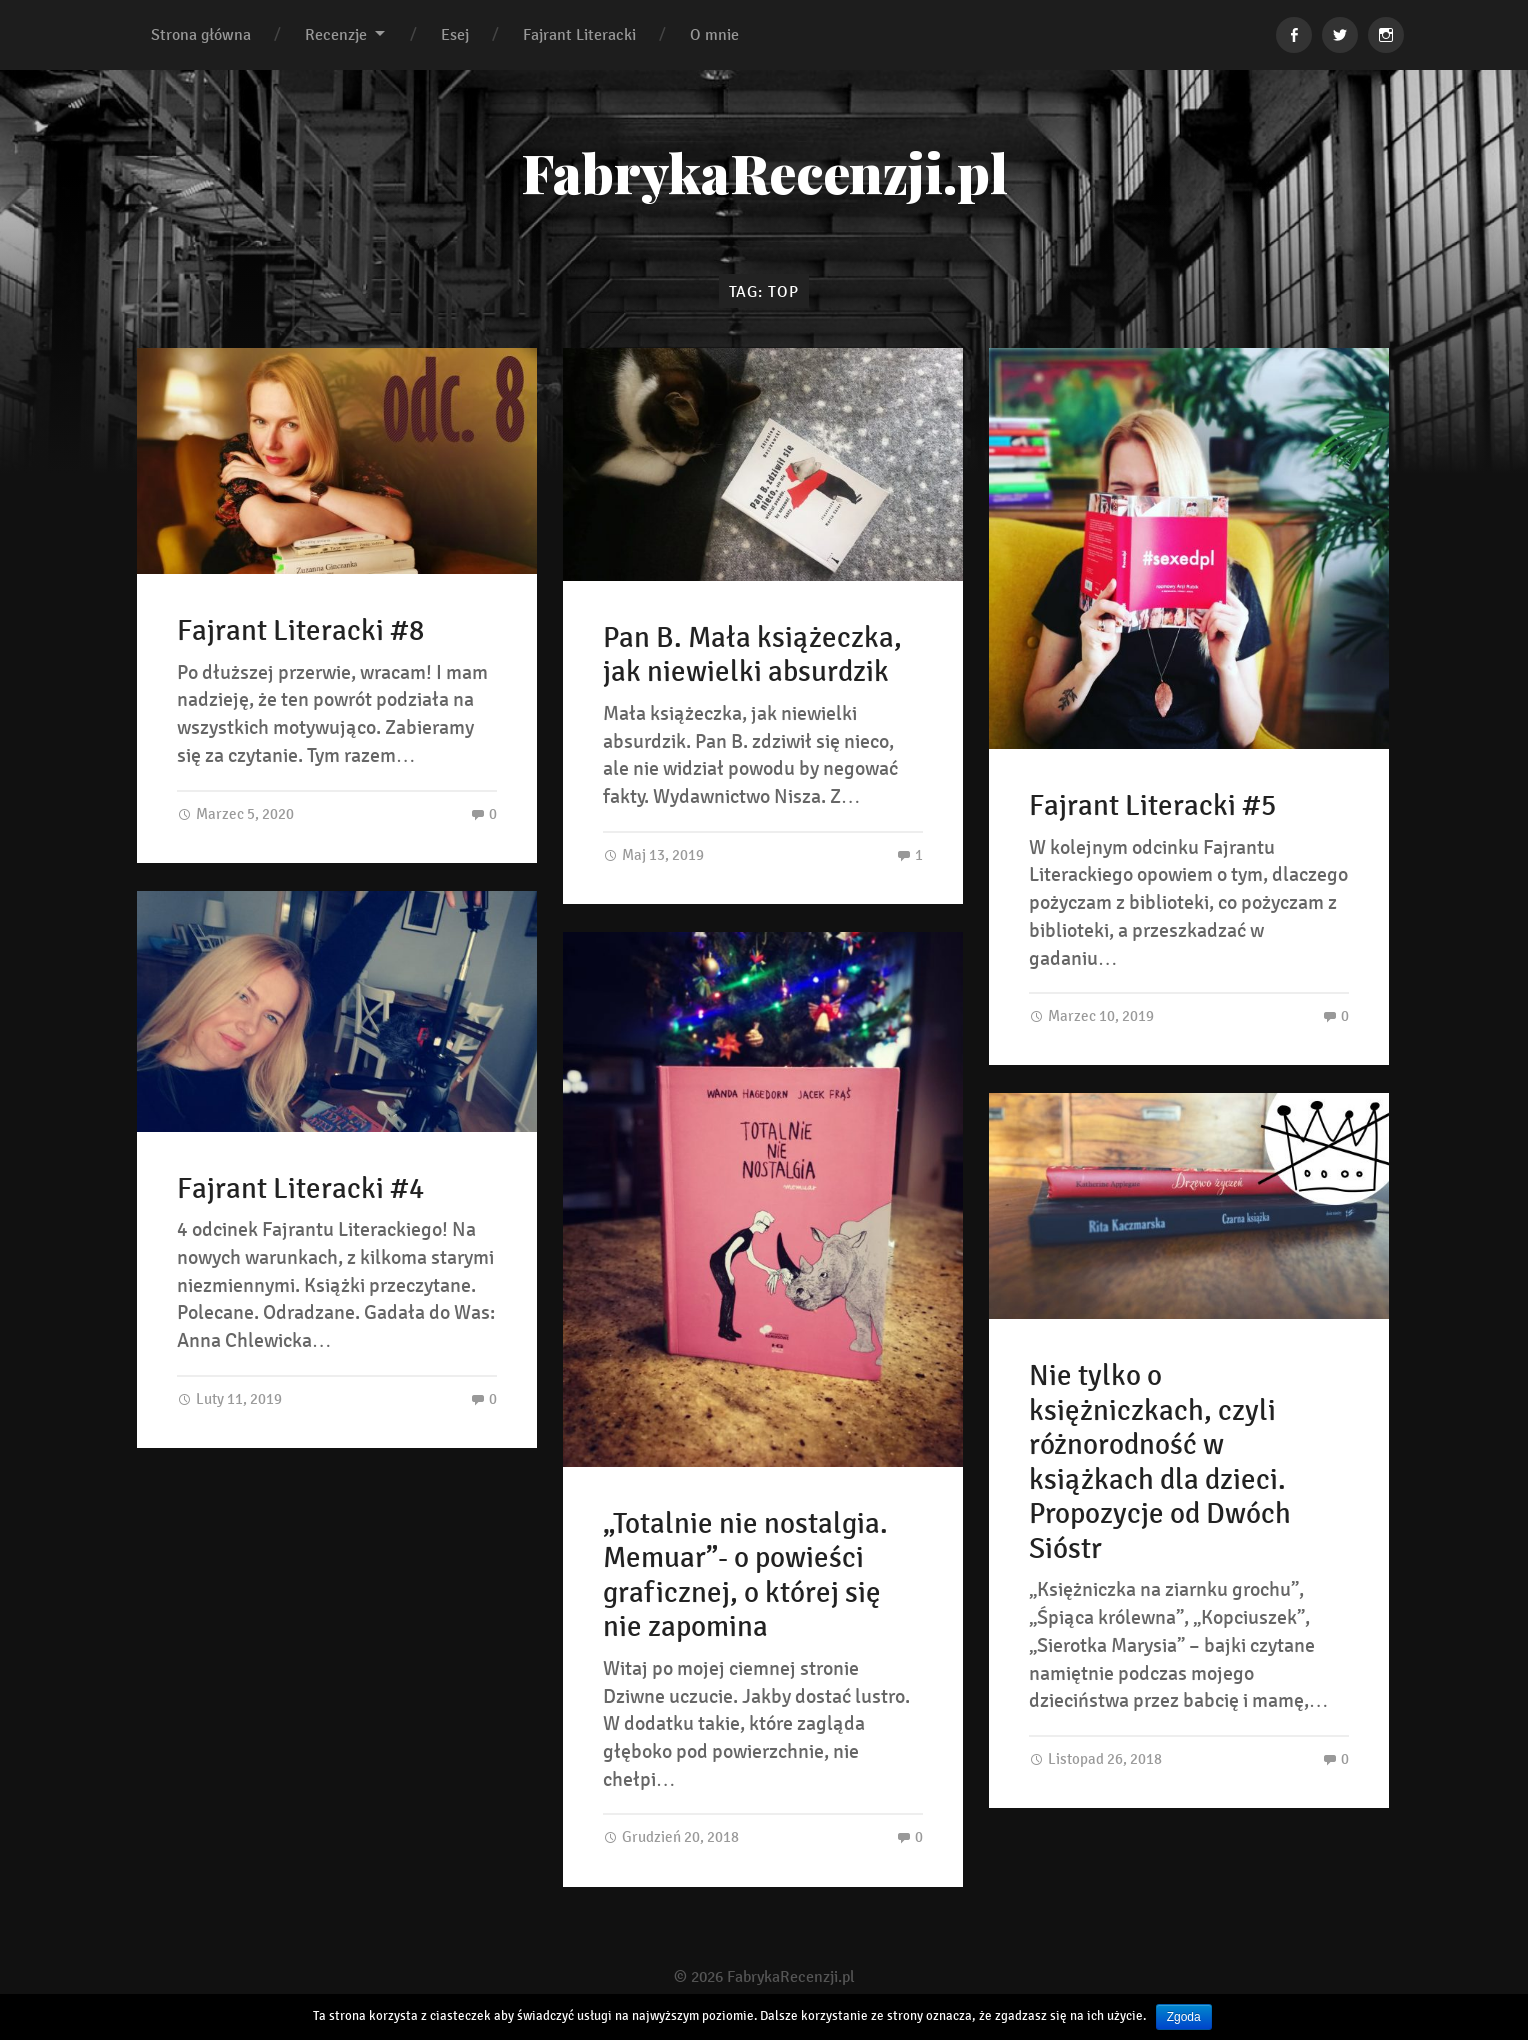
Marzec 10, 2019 (1091, 1015)
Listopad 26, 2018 (1095, 1758)
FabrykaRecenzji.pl (764, 172)
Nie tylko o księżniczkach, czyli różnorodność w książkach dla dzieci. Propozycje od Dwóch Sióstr (1160, 1462)
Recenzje (336, 34)
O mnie (714, 34)
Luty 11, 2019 (229, 1398)
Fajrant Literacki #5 (1152, 806)
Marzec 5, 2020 (235, 813)
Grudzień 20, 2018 (671, 1836)
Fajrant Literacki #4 (300, 1189)
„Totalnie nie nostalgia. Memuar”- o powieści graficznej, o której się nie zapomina (745, 1576)
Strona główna (201, 34)
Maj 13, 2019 (653, 854)
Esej (455, 34)
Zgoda (1184, 2017)
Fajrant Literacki (579, 34)
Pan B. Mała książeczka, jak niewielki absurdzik (752, 655)
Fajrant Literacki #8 (300, 631)
